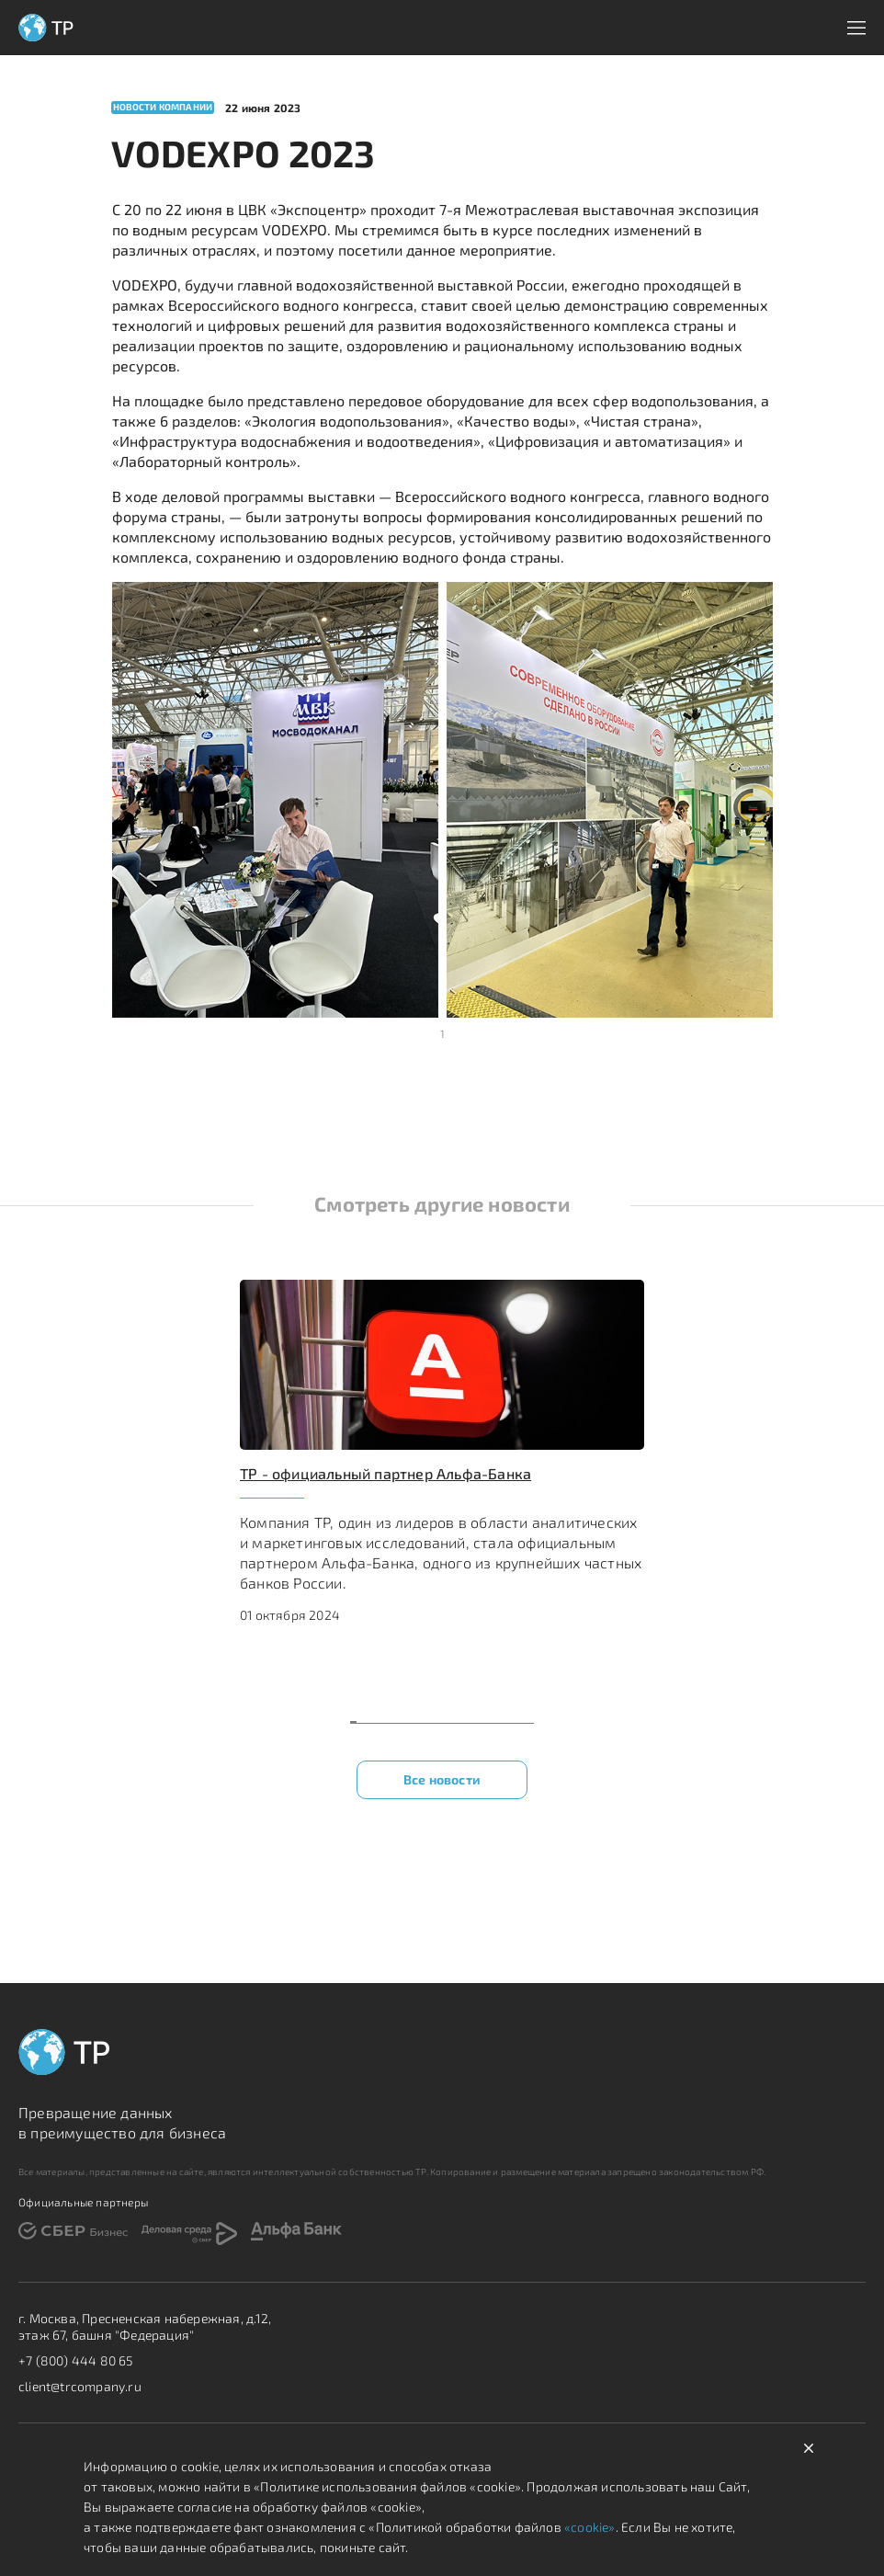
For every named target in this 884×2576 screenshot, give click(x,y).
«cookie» (588, 2527)
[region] (442, 1482)
